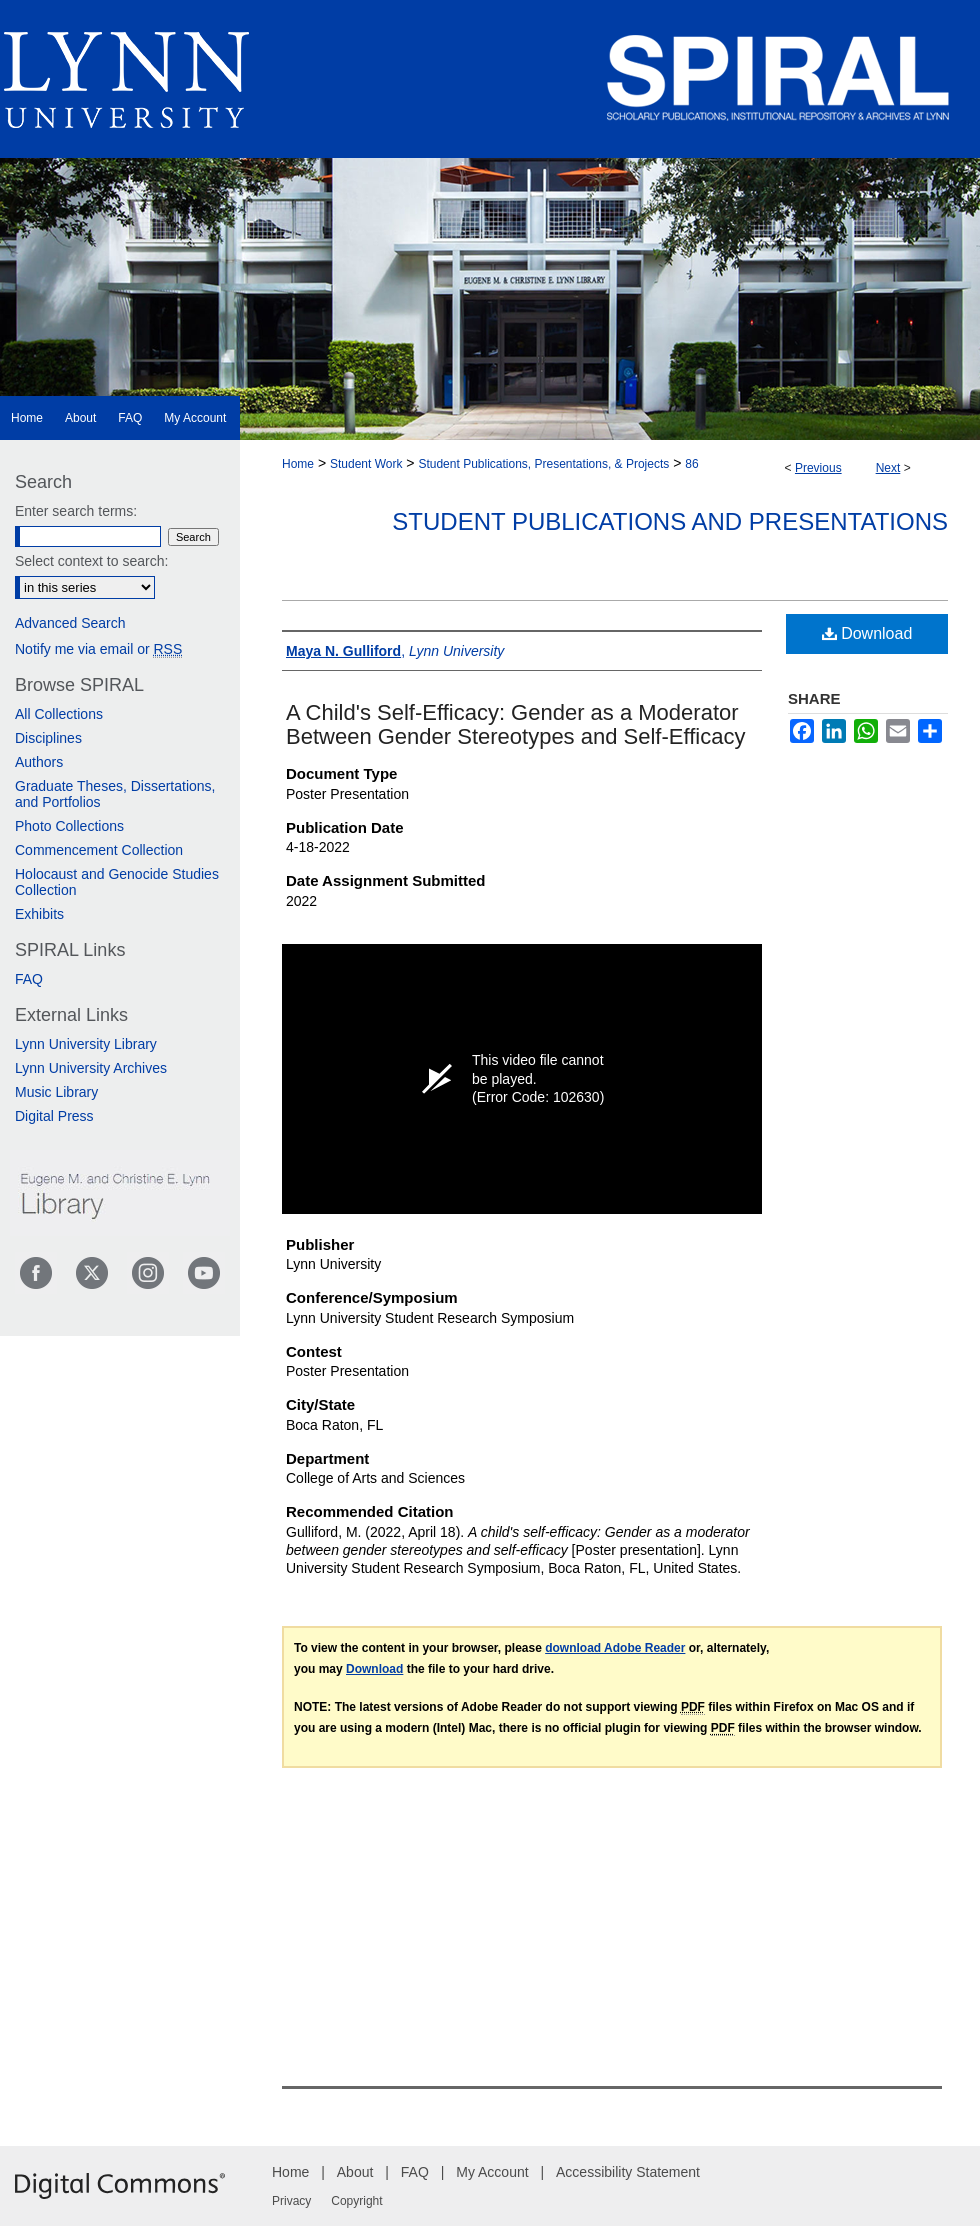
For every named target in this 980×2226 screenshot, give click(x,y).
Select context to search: (91, 561)
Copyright (356, 2201)
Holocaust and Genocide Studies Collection (117, 882)
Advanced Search (70, 623)
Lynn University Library (86, 1044)
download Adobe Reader (615, 1648)
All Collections (59, 714)
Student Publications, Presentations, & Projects (543, 464)
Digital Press (54, 1116)
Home (298, 464)
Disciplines (48, 738)
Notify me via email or (98, 649)
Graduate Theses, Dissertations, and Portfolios (115, 794)
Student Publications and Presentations (670, 521)
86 (691, 464)
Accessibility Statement (628, 2172)
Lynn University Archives (91, 1068)
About (355, 2172)
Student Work (366, 464)
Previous (818, 468)
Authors (39, 762)
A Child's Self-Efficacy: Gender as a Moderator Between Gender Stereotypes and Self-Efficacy (515, 724)
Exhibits (39, 914)
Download (867, 633)
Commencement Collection (99, 850)
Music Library (56, 1092)
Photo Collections (69, 826)
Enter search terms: (76, 511)
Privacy (291, 2201)
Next (888, 468)
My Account (492, 2172)
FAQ (29, 979)
